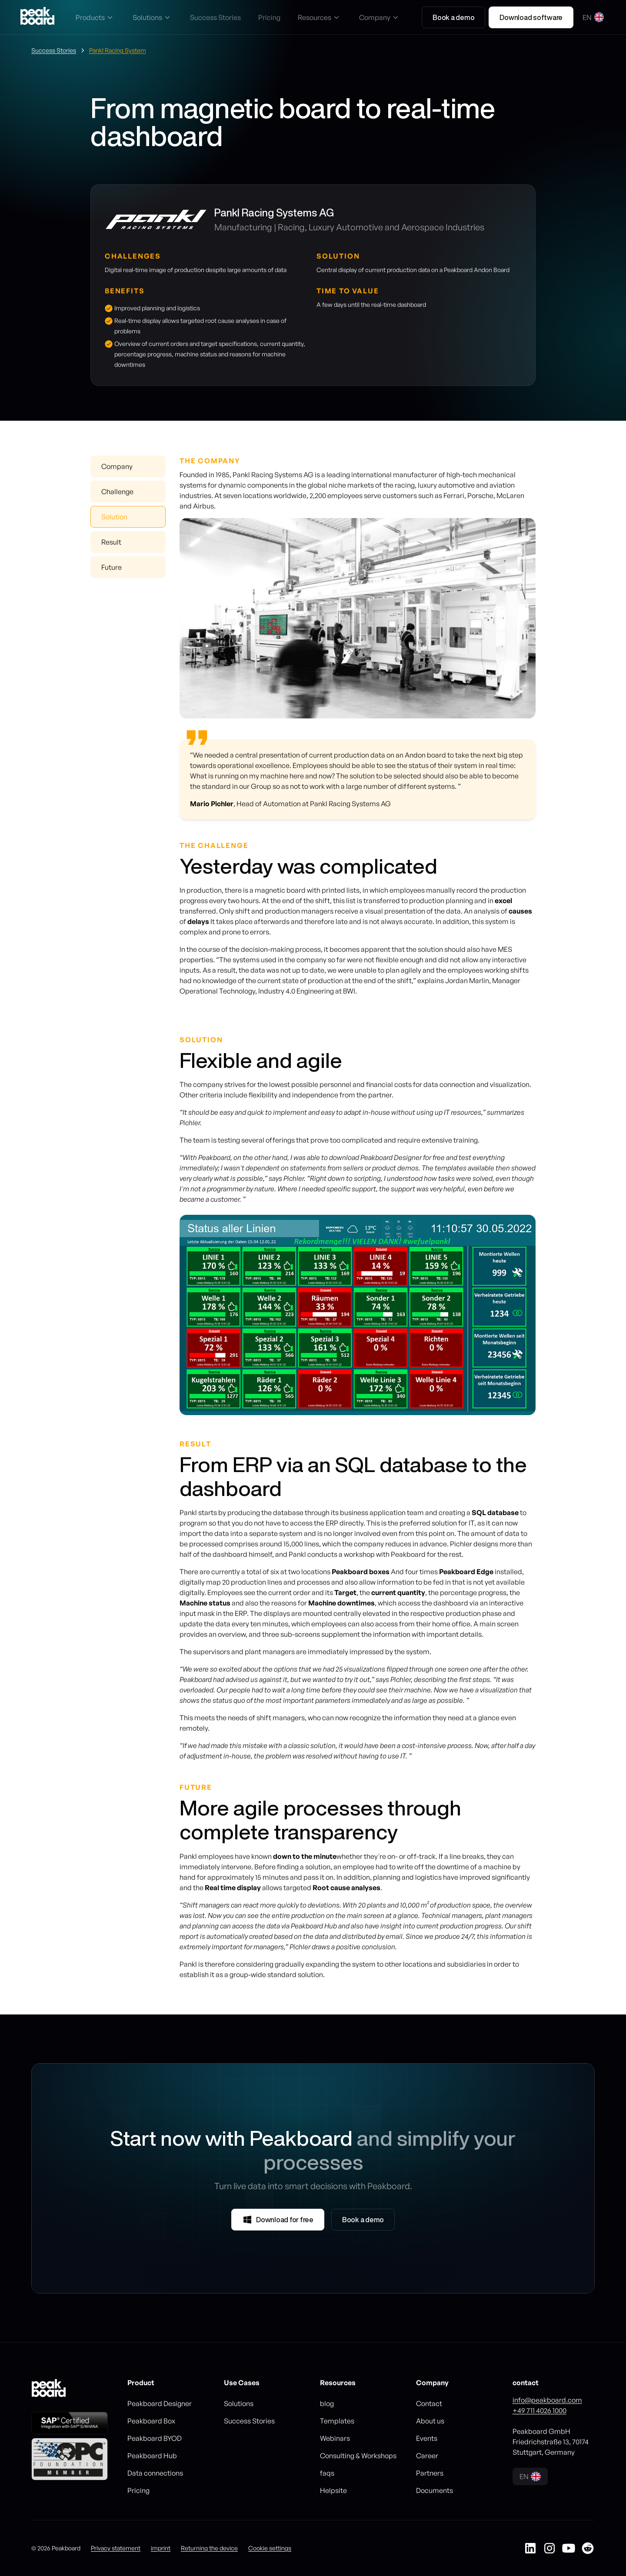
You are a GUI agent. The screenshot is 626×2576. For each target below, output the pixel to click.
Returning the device (209, 2548)
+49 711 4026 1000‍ (539, 2410)
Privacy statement (115, 2548)
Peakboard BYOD (154, 2438)
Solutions (238, 2403)
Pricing (138, 2490)
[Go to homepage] (37, 17)
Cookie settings (269, 2548)
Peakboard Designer (159, 2403)
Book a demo (453, 17)
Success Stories (249, 2420)
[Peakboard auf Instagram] (549, 2548)
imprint (160, 2548)
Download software (531, 17)
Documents (434, 2490)
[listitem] (358, 1315)
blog (327, 2403)
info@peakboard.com (547, 2400)
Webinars (335, 2438)
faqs (327, 2473)
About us (430, 2420)
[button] (95, 17)
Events (426, 2438)
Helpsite (333, 2490)
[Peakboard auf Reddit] (588, 2548)
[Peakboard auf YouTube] (569, 2548)
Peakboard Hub (152, 2455)
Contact (429, 2403)
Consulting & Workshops (358, 2455)
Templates (337, 2420)
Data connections (155, 2473)
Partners (429, 2473)
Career (427, 2455)
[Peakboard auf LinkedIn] (530, 2548)
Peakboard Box (151, 2420)
